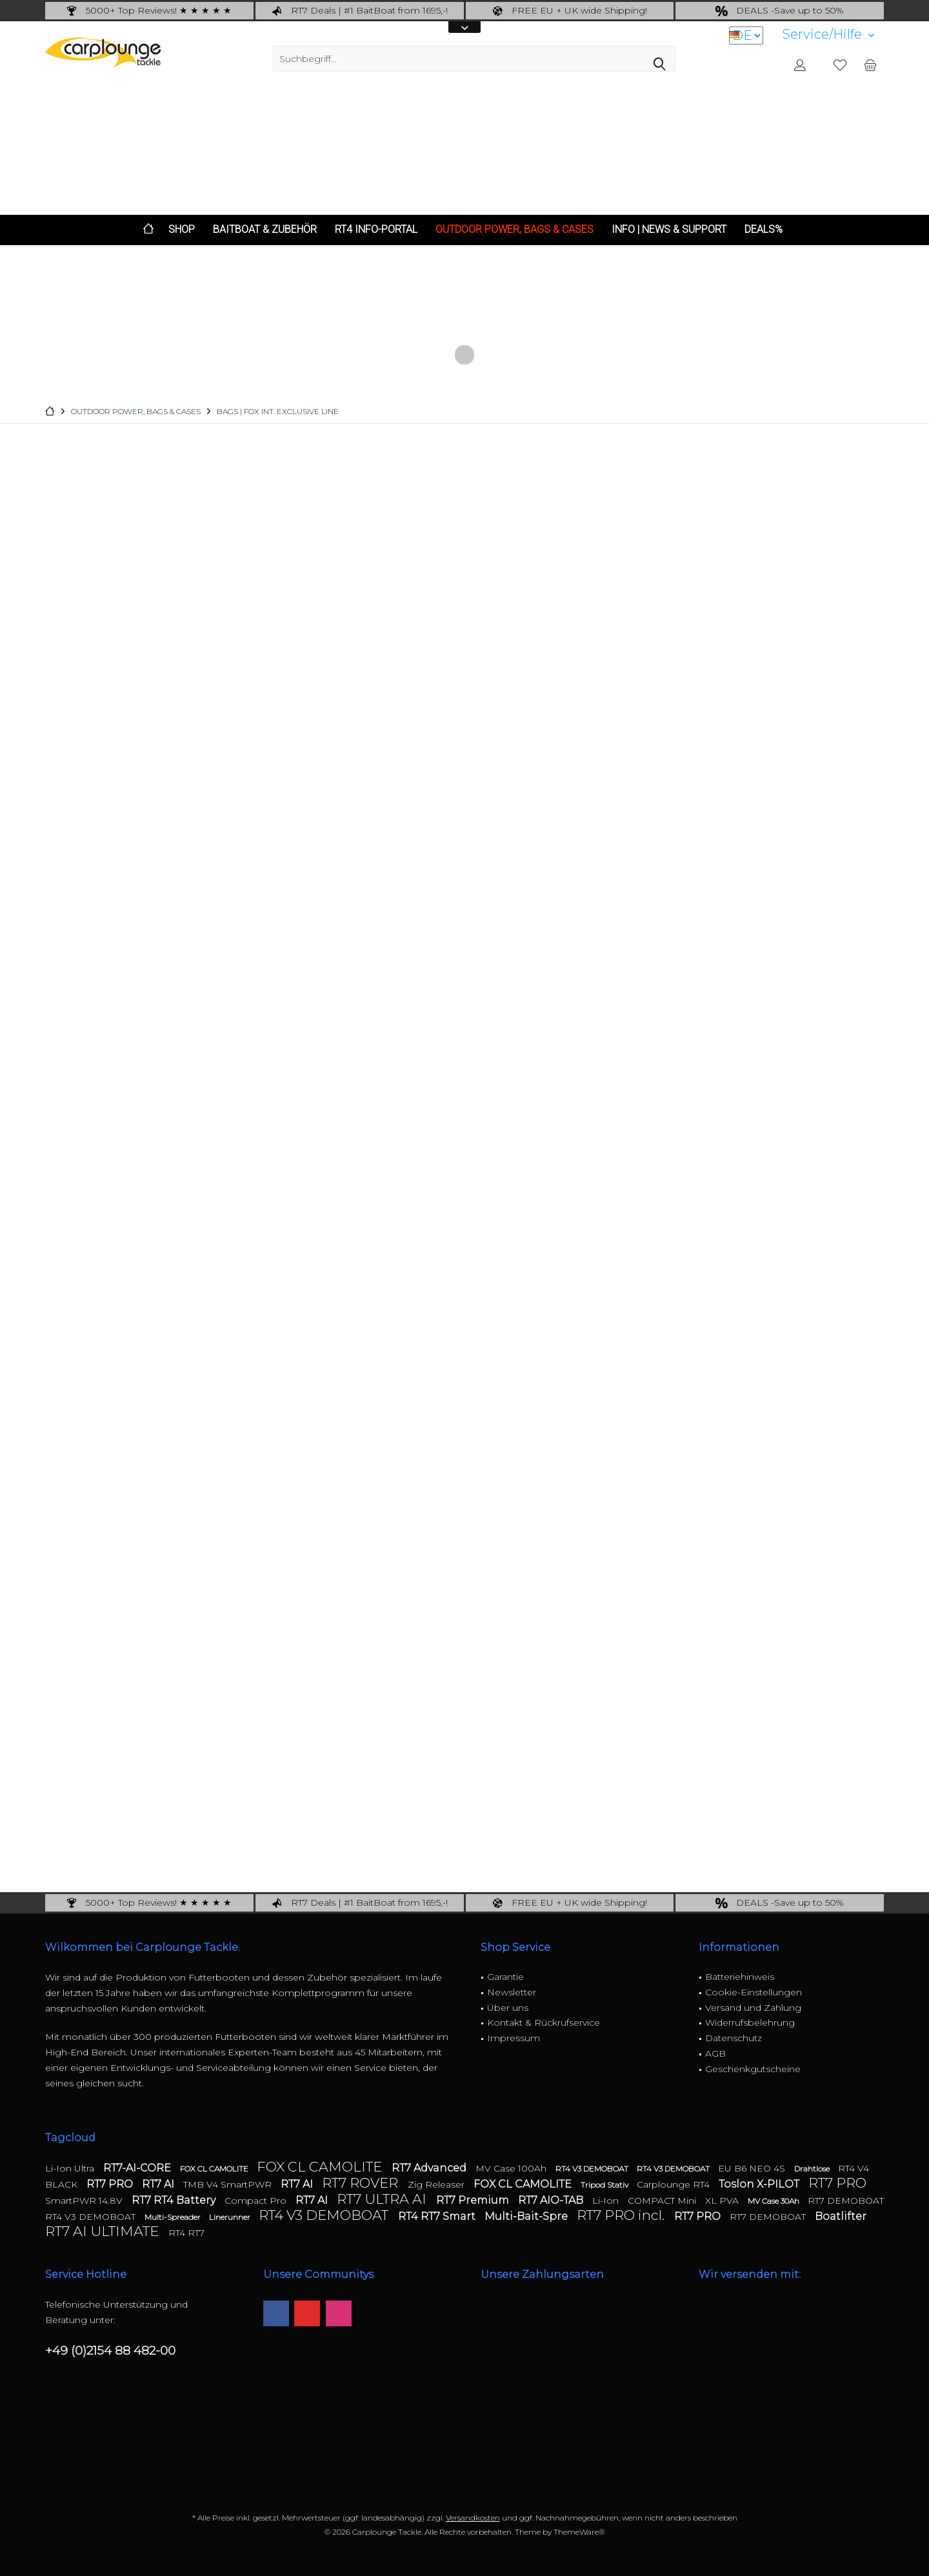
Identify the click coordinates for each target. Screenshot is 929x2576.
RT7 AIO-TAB (552, 2200)
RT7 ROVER (361, 2183)
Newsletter (511, 1992)
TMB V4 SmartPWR (228, 2184)
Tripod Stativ (605, 2185)
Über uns (507, 2007)
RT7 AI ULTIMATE (103, 2231)
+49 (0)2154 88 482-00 (110, 2350)
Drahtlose (813, 2168)
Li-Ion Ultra (71, 2168)
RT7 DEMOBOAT (846, 2200)
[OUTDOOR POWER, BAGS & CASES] (514, 230)
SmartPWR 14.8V (85, 2200)
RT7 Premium (474, 2200)
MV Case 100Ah (512, 2168)
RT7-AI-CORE (138, 2168)
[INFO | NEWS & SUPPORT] (669, 230)
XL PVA (723, 2200)
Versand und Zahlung (753, 2007)
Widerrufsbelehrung (750, 2022)
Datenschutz (733, 2038)
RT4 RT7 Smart (438, 2216)
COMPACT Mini (663, 2200)
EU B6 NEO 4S (753, 2168)
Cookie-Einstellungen (753, 1992)
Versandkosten (473, 2517)
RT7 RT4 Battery (175, 2200)
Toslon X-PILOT (760, 2184)
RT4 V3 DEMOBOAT (592, 2168)
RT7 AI (159, 2184)
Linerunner (230, 2217)
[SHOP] (181, 230)
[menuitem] (828, 34)
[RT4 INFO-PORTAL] (376, 230)
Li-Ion (606, 2200)
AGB (715, 2053)
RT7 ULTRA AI (383, 2199)
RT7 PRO (110, 2184)
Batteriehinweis (739, 1976)
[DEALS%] (763, 230)
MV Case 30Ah (774, 2201)
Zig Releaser (437, 2184)
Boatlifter (840, 2216)
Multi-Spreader (174, 2217)
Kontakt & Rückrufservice (543, 2022)
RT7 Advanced (430, 2168)
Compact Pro (257, 2200)
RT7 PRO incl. (622, 2215)
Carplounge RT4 (674, 2184)
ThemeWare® (579, 2532)
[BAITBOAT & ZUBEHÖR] (265, 230)
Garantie (505, 1976)
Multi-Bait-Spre (527, 2216)
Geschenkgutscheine (753, 2069)
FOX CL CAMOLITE (215, 2168)
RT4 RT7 (186, 2233)
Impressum (513, 2038)
